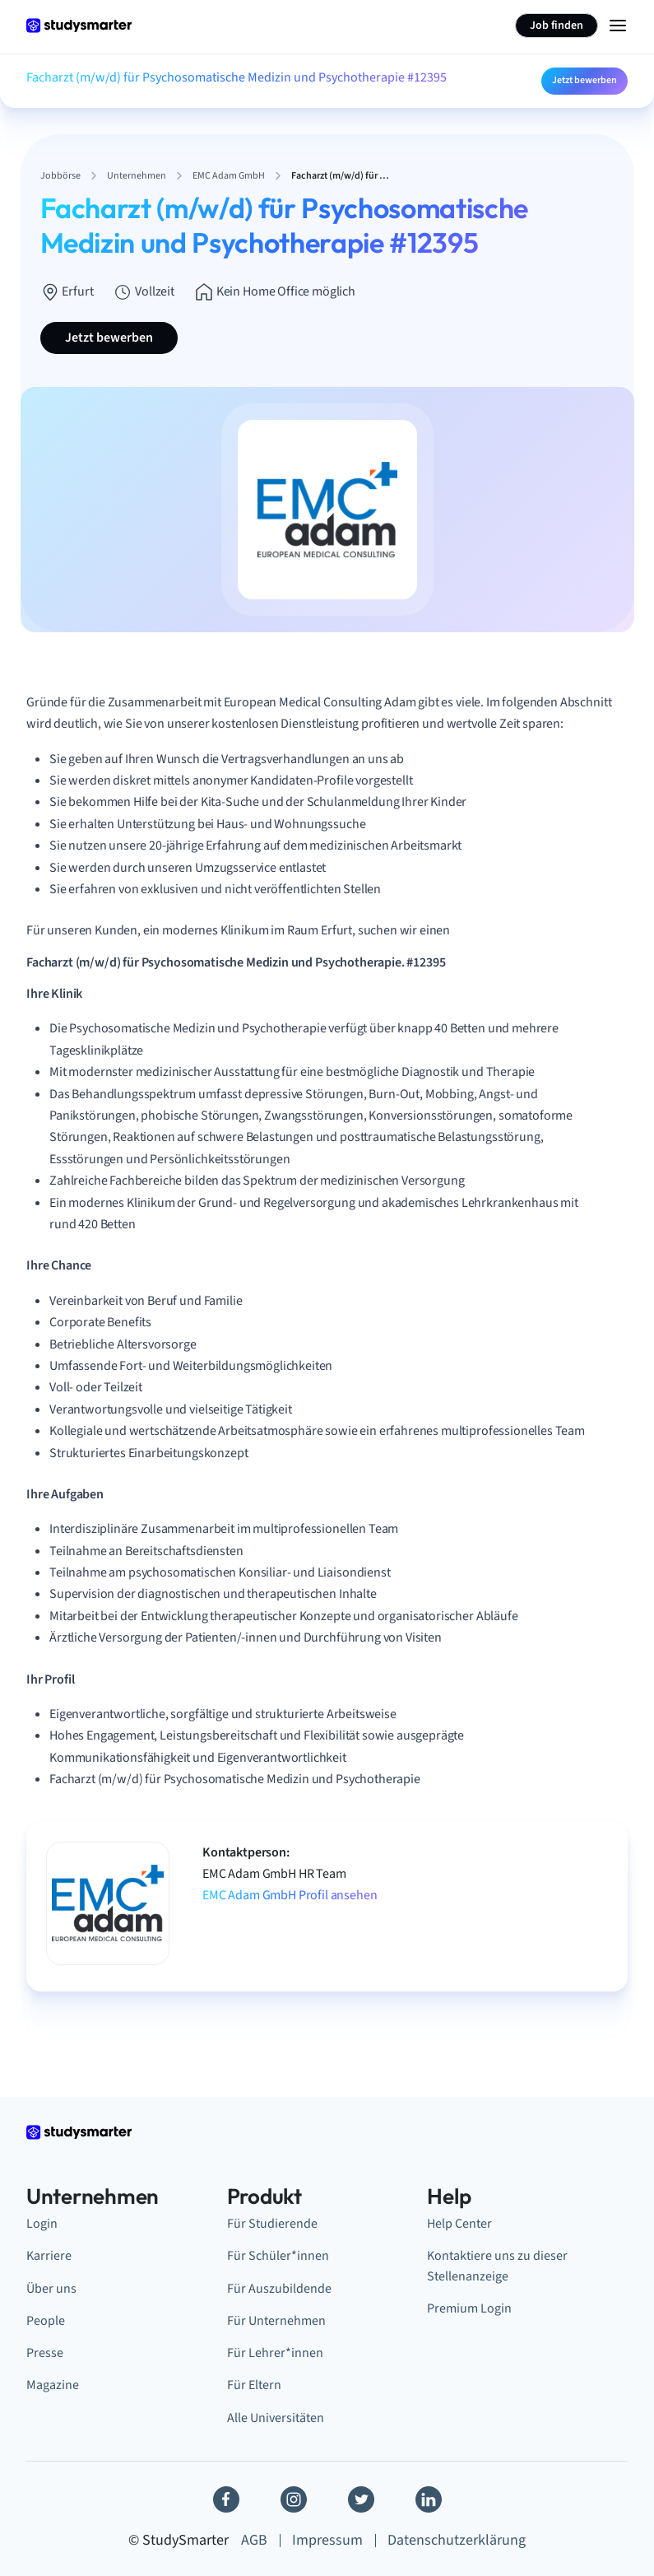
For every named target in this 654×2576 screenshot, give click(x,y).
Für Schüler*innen (278, 2255)
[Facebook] (226, 2499)
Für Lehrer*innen (275, 2352)
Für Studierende (272, 2223)
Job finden (556, 25)
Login (42, 2223)
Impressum (327, 2540)
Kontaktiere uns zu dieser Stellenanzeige (497, 2265)
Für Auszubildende (279, 2288)
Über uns (51, 2288)
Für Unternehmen (276, 2320)
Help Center (459, 2223)
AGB (254, 2540)
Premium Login (469, 2308)
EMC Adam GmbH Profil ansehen (290, 1895)
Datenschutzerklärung (456, 2540)
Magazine (52, 2384)
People (45, 2320)
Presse (44, 2352)
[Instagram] (294, 2499)
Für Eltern (254, 2384)
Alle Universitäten (275, 2417)
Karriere (49, 2255)
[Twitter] (361, 2499)
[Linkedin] (428, 2499)
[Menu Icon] (618, 25)
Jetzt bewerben (584, 80)
